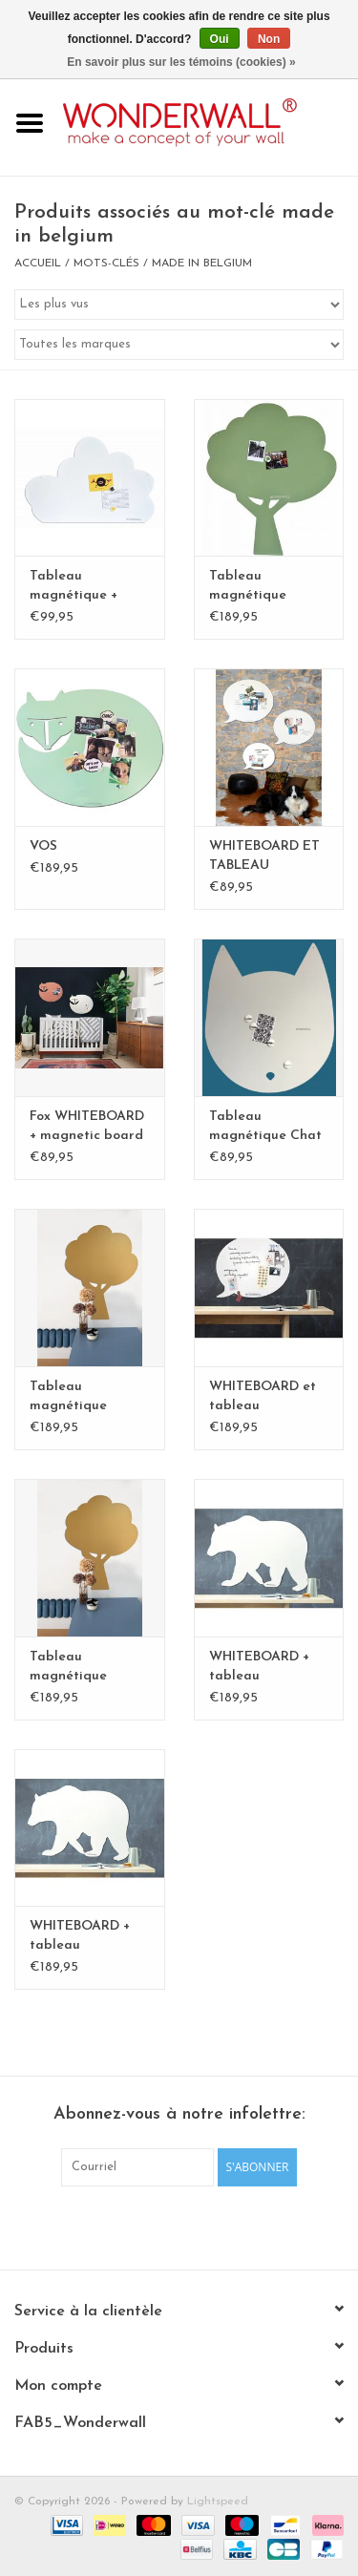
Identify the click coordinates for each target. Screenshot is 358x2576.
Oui (219, 39)
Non (269, 39)
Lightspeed (217, 2501)
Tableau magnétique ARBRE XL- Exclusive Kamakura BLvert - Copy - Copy (89, 1668)
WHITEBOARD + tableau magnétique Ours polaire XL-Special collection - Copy (268, 1668)
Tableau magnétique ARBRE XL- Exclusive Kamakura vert (257, 587)
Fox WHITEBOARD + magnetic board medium (87, 1127)
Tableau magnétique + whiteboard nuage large (88, 587)
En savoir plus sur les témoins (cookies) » (181, 62)
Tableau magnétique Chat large (265, 1127)
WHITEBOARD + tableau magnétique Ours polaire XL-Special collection (89, 1937)
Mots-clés (106, 263)
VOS (43, 846)
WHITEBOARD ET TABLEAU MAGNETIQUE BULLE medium (264, 857)
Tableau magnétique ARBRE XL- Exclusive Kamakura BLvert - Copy (89, 1398)
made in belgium (202, 263)
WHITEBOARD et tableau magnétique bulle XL (265, 1398)
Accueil (37, 263)
